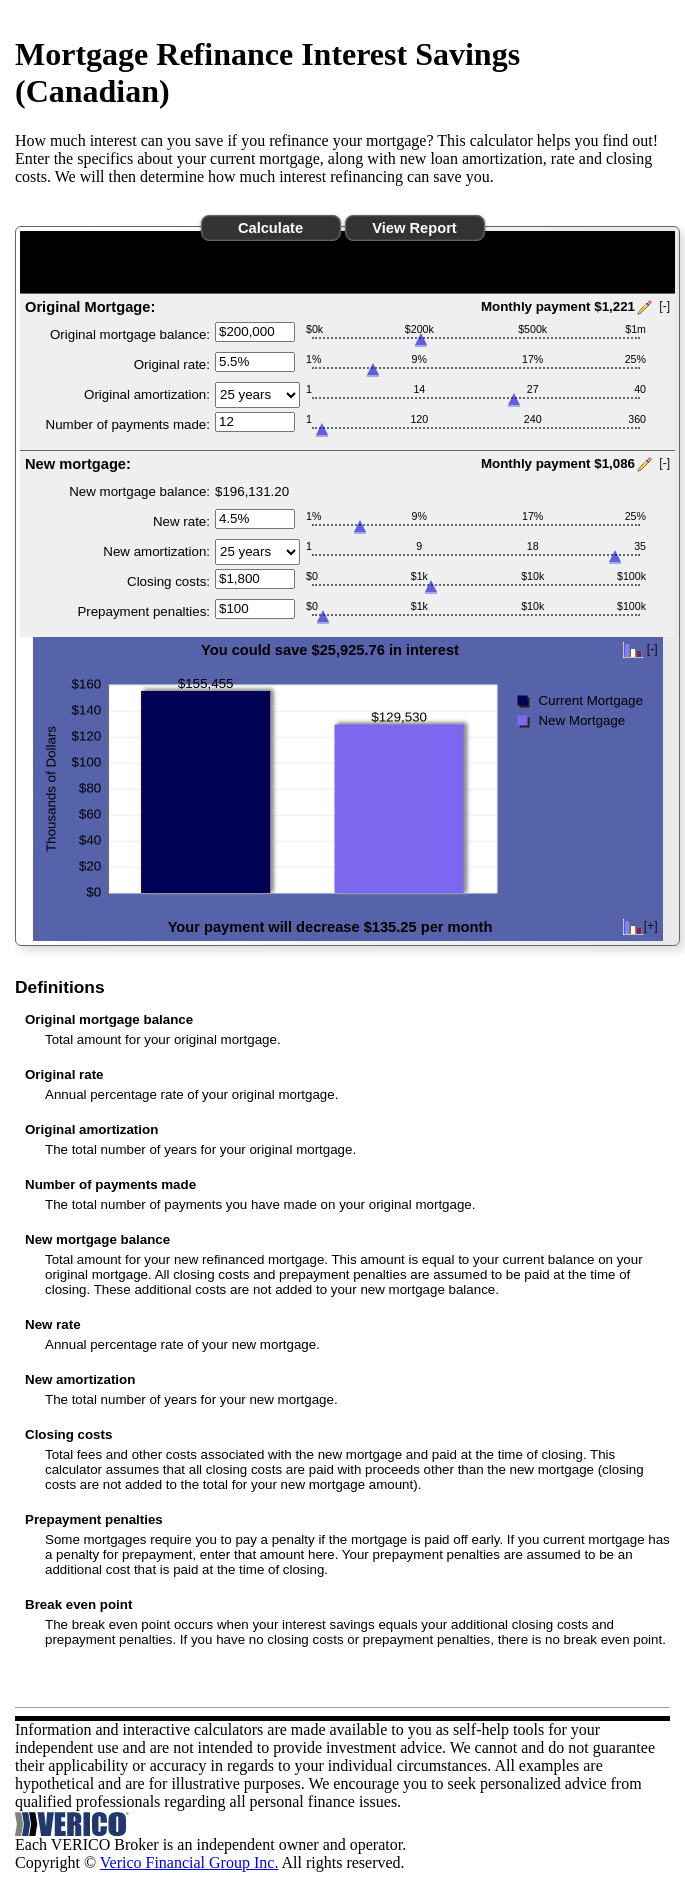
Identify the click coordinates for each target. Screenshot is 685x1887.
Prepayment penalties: (143, 611)
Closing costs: (168, 581)
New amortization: (156, 551)
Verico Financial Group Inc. (189, 1862)
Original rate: (172, 364)
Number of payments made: (128, 424)
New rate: (181, 521)
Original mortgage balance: (130, 334)
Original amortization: (147, 394)
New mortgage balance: (139, 491)
